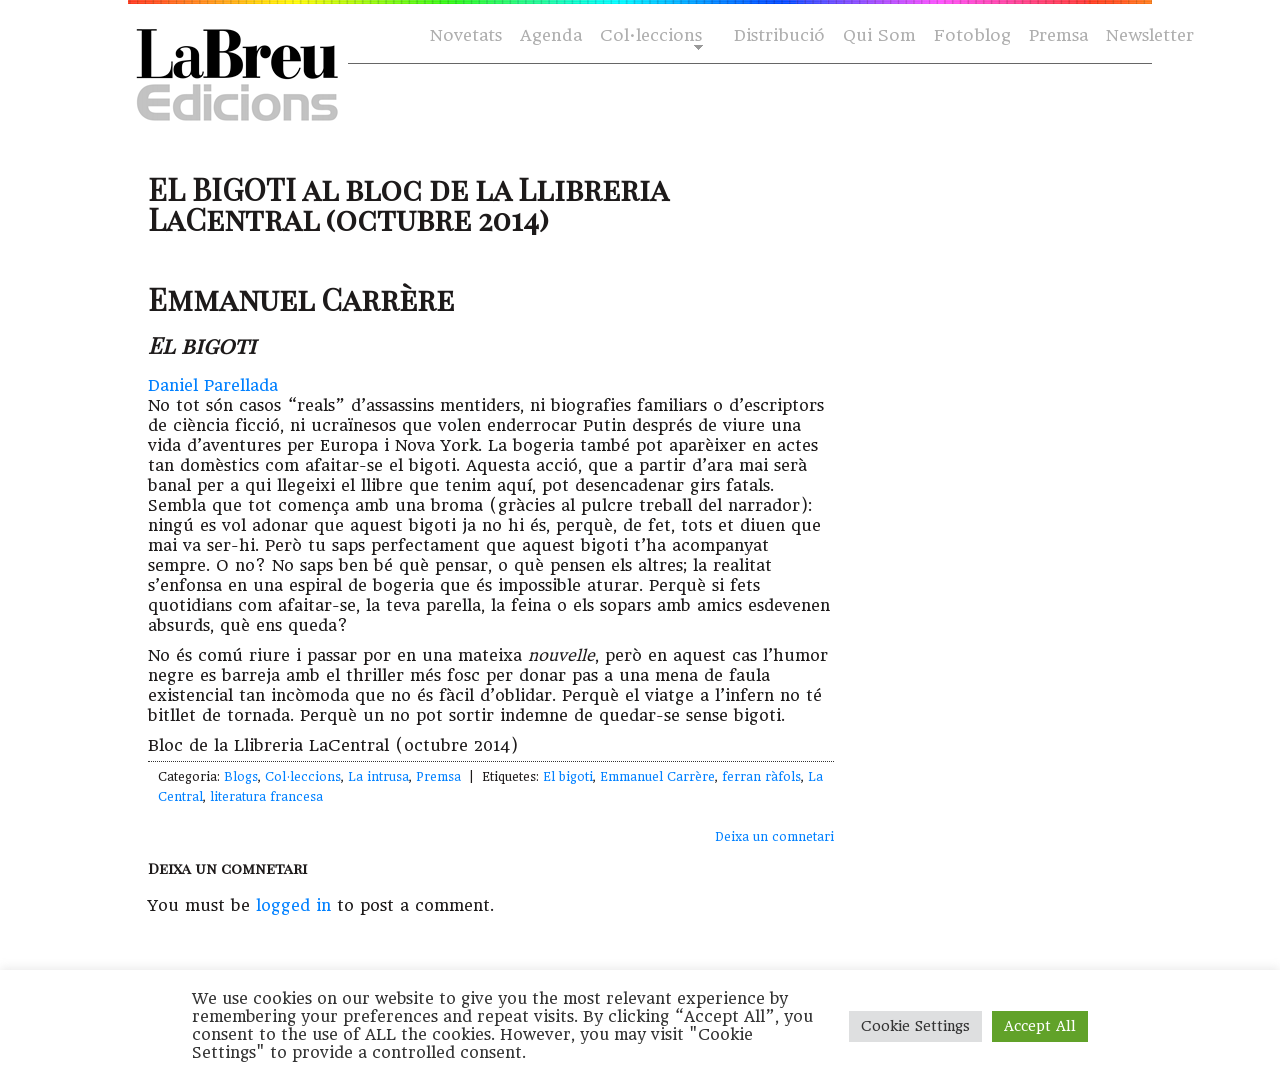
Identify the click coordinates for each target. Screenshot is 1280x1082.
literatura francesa (266, 797)
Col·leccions (649, 36)
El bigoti (568, 777)
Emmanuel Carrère (657, 777)
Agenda (551, 35)
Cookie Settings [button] (915, 1026)
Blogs (241, 777)
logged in (293, 905)
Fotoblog (972, 35)
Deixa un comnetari (774, 837)
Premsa (1058, 35)
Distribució (779, 35)
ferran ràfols (761, 777)
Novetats (466, 35)
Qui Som (879, 35)
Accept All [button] (1040, 1026)
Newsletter (1150, 35)
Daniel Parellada (213, 385)
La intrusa (378, 777)
